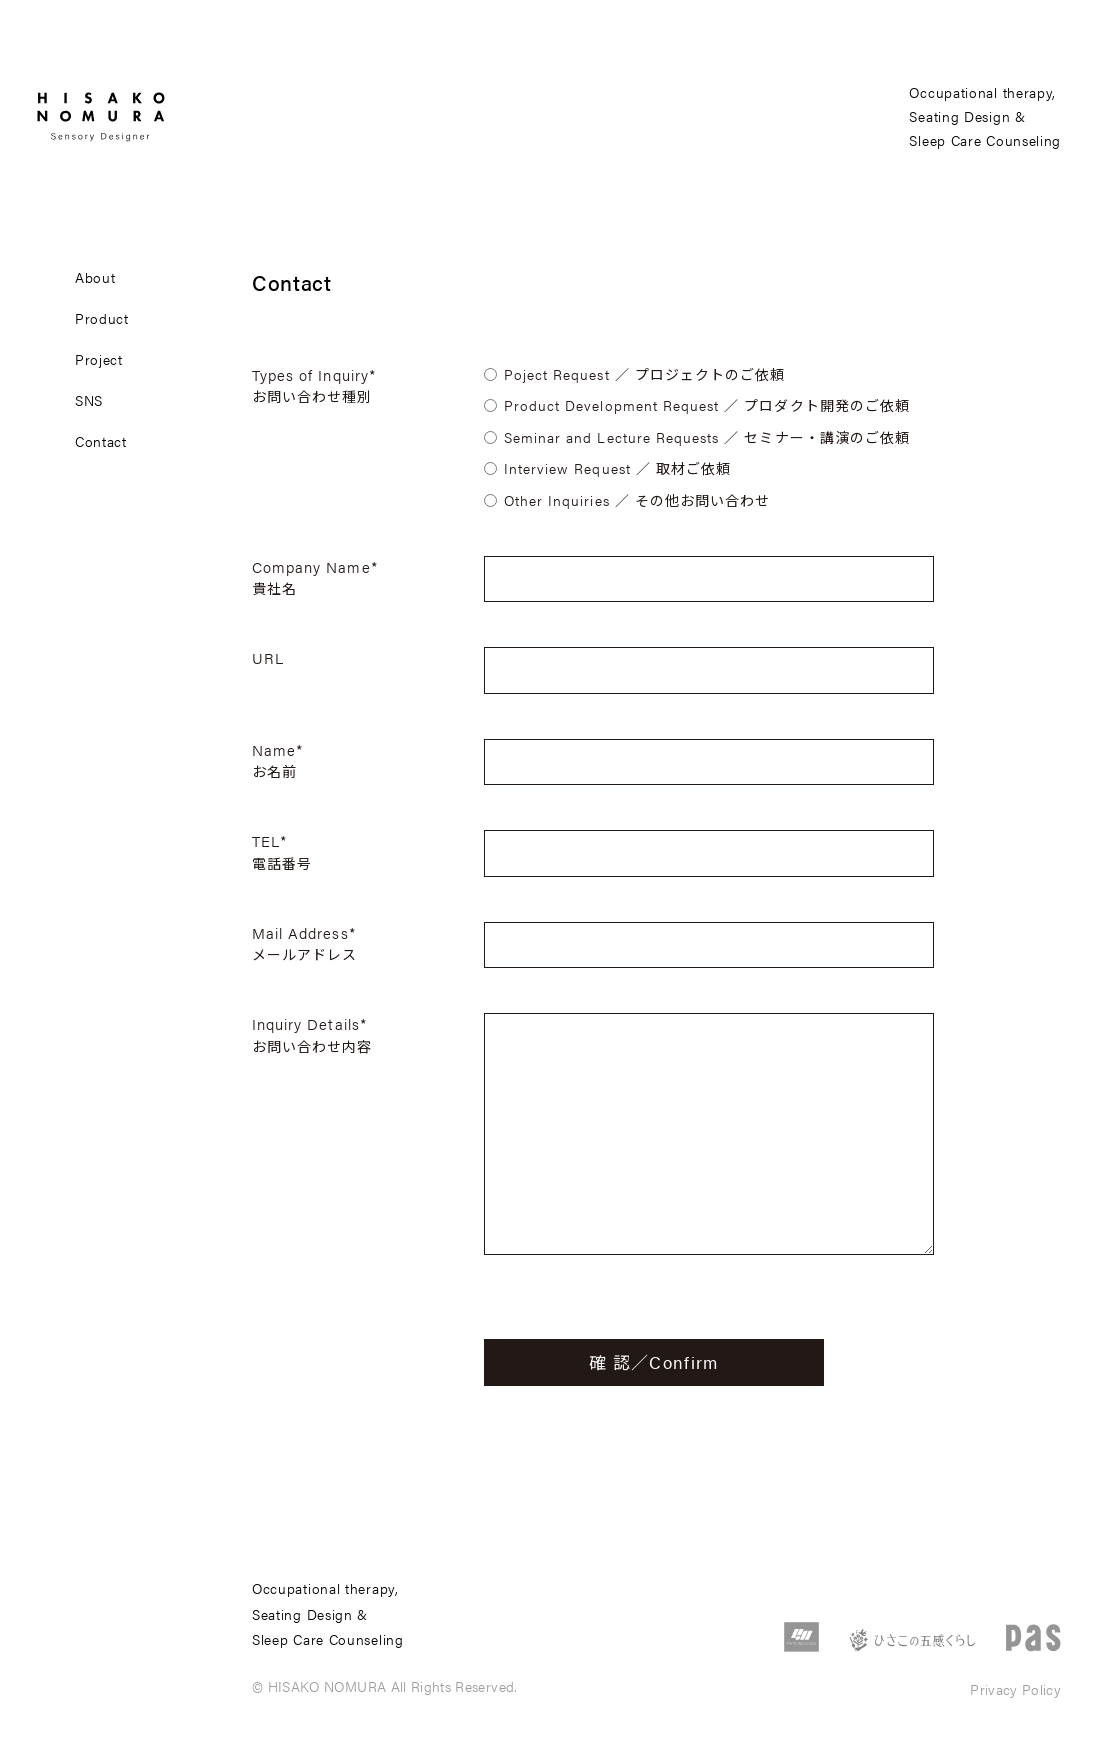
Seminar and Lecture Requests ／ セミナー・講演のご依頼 (707, 437)
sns (89, 400)
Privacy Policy (1015, 1689)
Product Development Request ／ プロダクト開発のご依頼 (707, 405)
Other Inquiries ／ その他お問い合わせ (637, 500)
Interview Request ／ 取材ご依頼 (617, 468)
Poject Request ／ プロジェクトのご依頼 (644, 374)
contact (101, 441)
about (95, 277)
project (99, 359)
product (102, 318)
